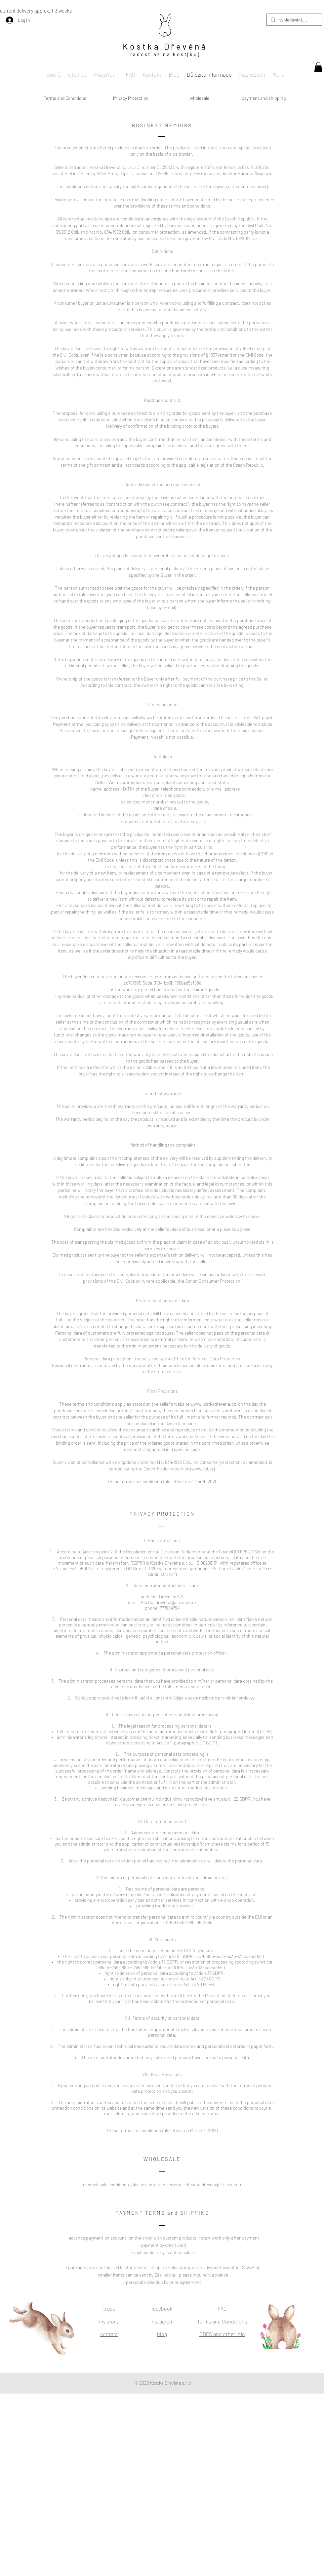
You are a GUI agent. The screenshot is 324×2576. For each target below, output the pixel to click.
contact (109, 2334)
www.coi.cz (202, 1468)
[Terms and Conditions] (64, 98)
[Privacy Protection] (130, 98)
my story (109, 2321)
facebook (162, 2308)
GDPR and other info (222, 2334)
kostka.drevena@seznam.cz (168, 1602)
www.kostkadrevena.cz (213, 1404)
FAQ (222, 2308)
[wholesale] (199, 98)
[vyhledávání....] (293, 20)
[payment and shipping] (263, 98)
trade (109, 2308)
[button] (318, 67)
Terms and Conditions (222, 2321)
